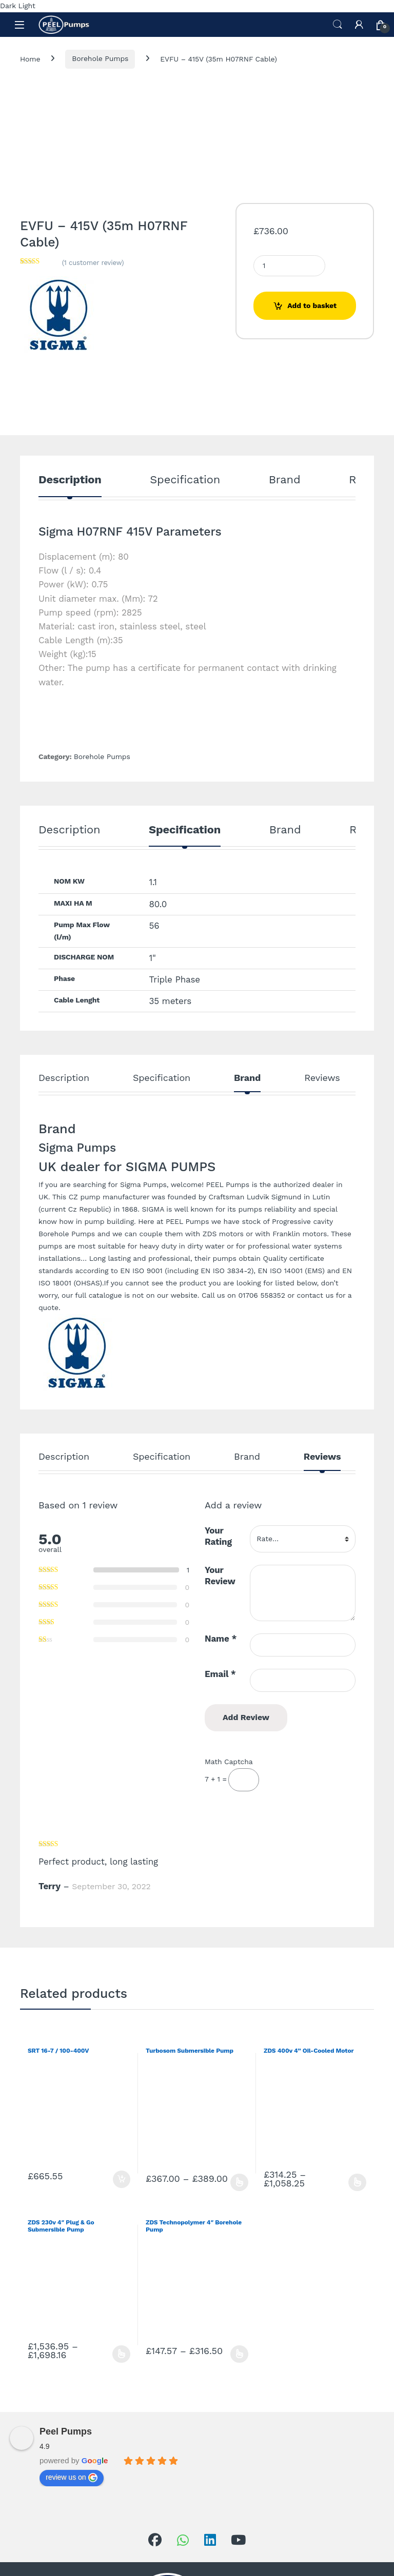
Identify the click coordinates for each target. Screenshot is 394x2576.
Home (30, 58)
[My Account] (359, 24)
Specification (185, 480)
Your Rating (218, 1536)
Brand (285, 480)
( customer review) (93, 263)
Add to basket (312, 305)
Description (70, 480)
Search (337, 24)
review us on (71, 2477)
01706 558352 (261, 1295)
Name (221, 1638)
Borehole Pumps (100, 58)
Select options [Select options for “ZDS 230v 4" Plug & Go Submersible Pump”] (121, 2354)
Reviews (322, 1078)
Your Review (220, 1575)
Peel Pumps (66, 2431)
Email (220, 1674)
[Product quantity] (289, 265)
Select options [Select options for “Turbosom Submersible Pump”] (239, 2182)
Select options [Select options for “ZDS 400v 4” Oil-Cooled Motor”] (357, 2182)
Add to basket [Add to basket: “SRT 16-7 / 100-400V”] (121, 2179)
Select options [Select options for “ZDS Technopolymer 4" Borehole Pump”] (239, 2354)
